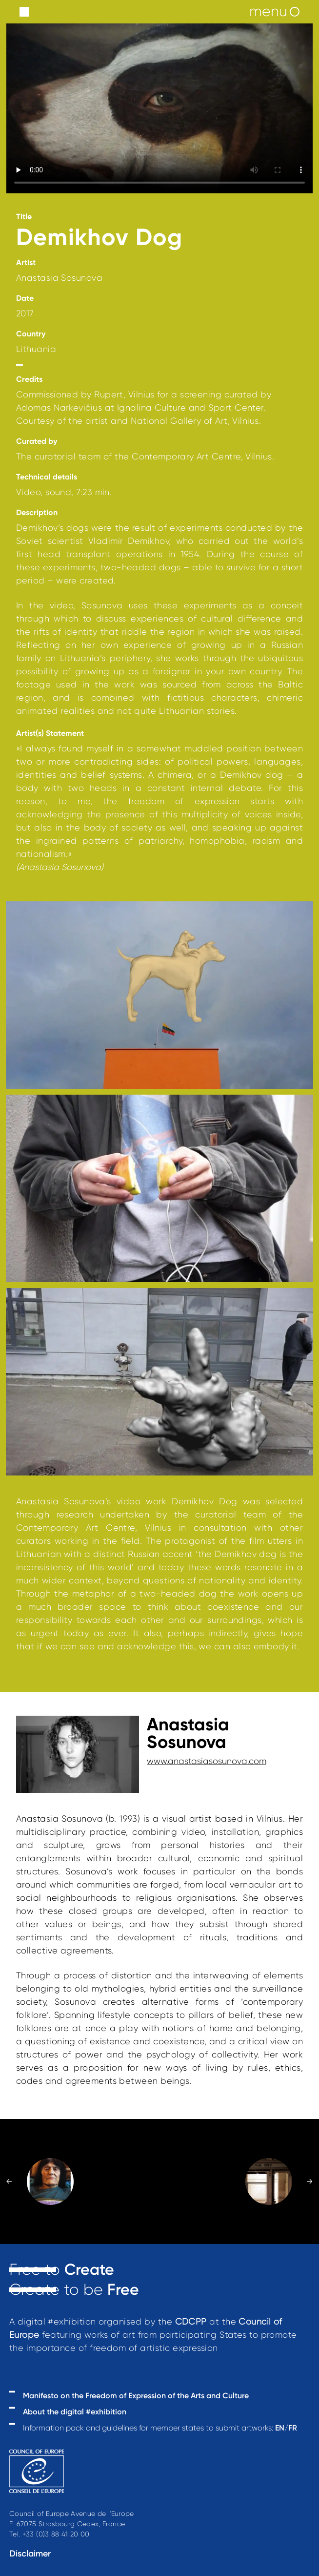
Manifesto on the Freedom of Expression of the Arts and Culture (136, 2395)
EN (279, 2427)
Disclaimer (30, 2553)
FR (292, 2427)
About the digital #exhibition (74, 2411)
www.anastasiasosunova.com (206, 1761)
